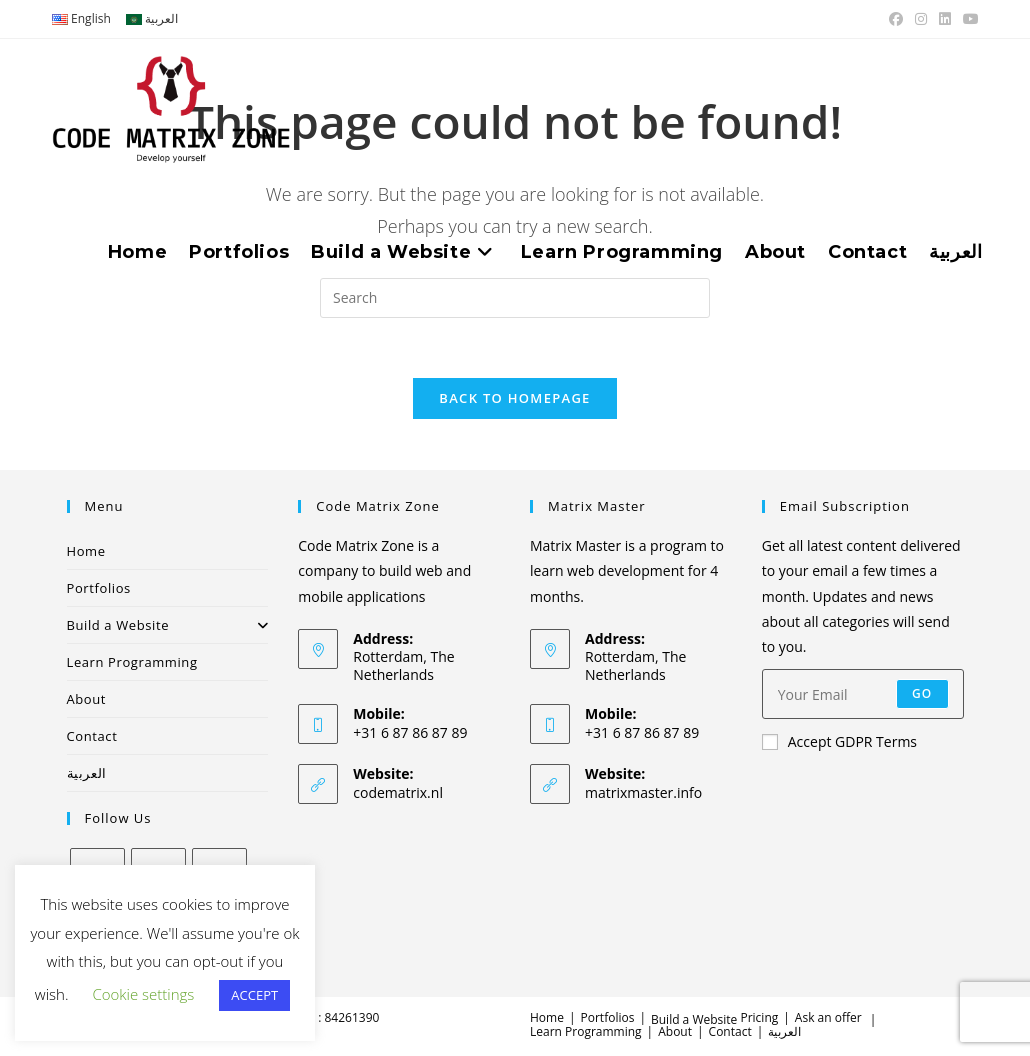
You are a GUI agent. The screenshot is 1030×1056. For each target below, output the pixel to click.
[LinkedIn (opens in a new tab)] (945, 19)
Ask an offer (828, 1018)
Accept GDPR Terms (839, 742)
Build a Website (168, 626)
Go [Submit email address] (922, 694)
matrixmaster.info (643, 793)
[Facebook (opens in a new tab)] (896, 19)
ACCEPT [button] (254, 995)
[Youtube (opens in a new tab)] (968, 19)
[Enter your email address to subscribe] (863, 695)
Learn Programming (132, 663)
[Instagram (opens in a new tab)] (921, 19)
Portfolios (99, 589)
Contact (92, 737)
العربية (87, 774)
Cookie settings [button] (143, 994)
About (87, 700)
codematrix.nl (398, 793)
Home (86, 552)
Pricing (759, 1018)
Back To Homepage (514, 399)
